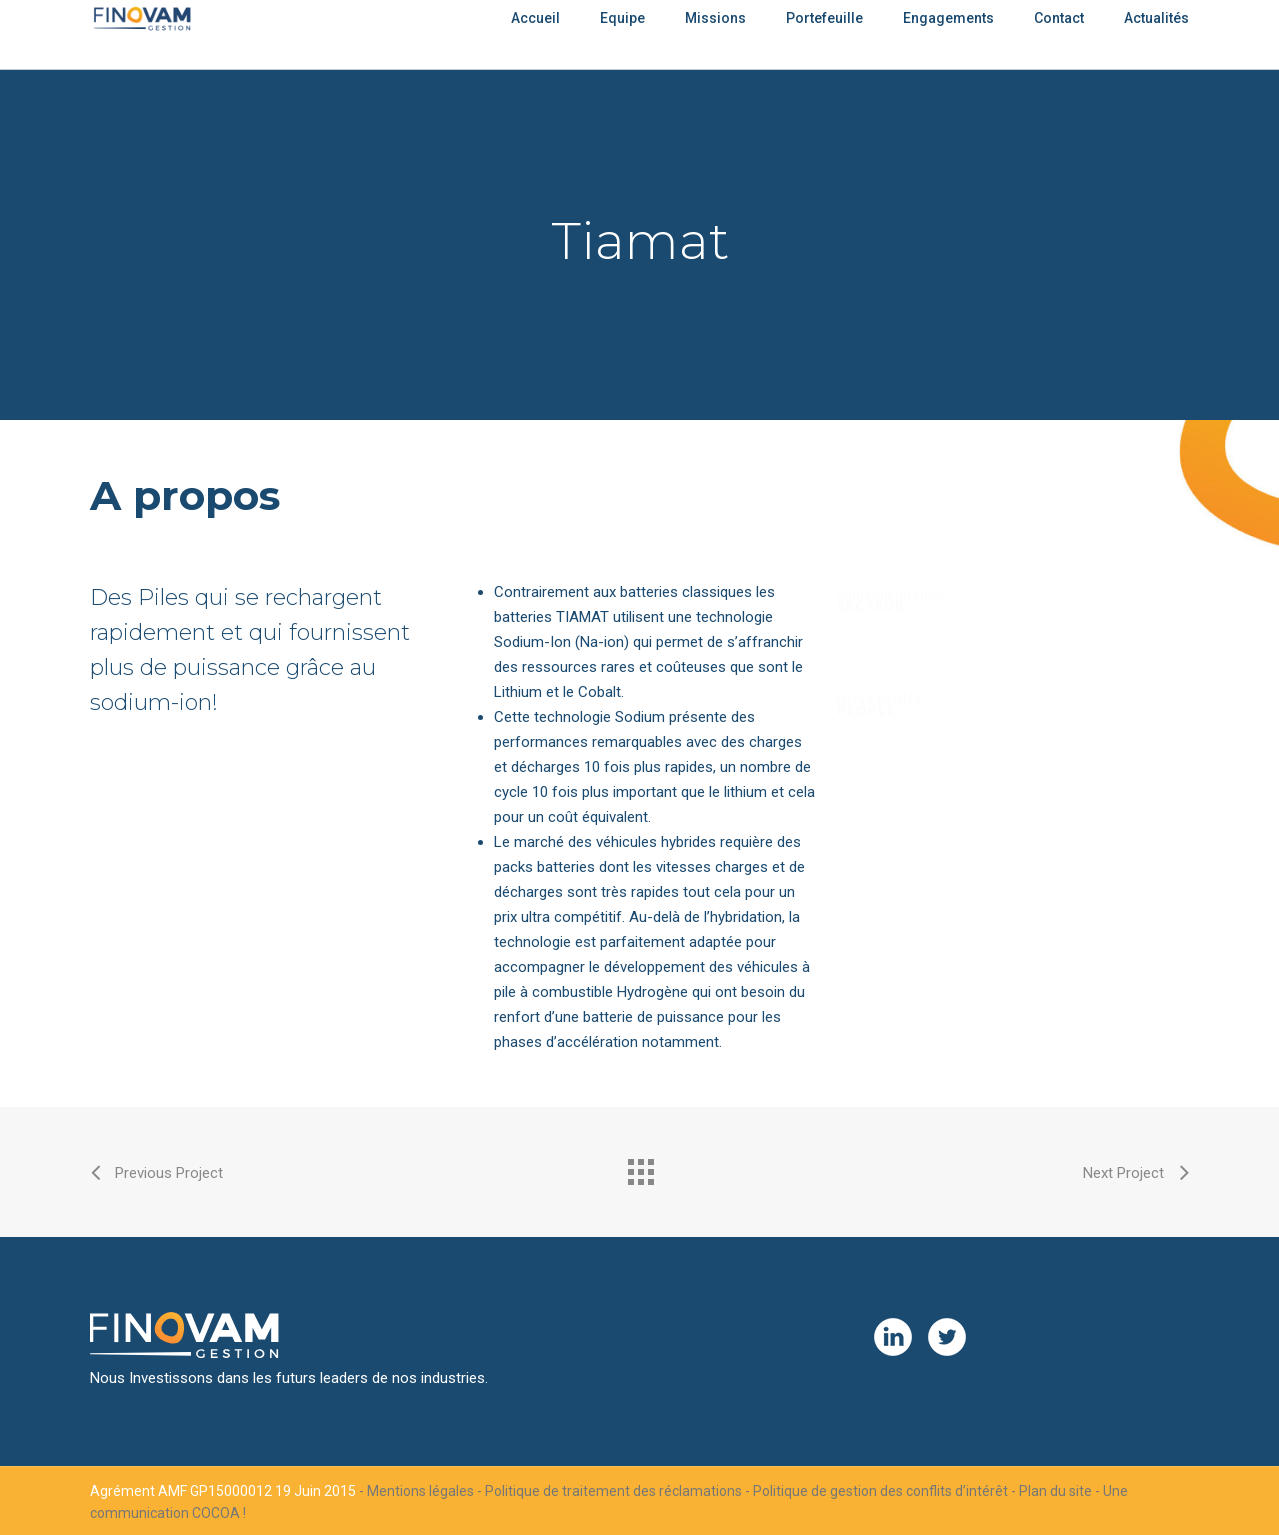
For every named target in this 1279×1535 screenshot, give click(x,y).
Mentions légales (420, 1491)
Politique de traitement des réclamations (613, 1491)
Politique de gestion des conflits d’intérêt (880, 1491)
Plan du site (1055, 1491)
